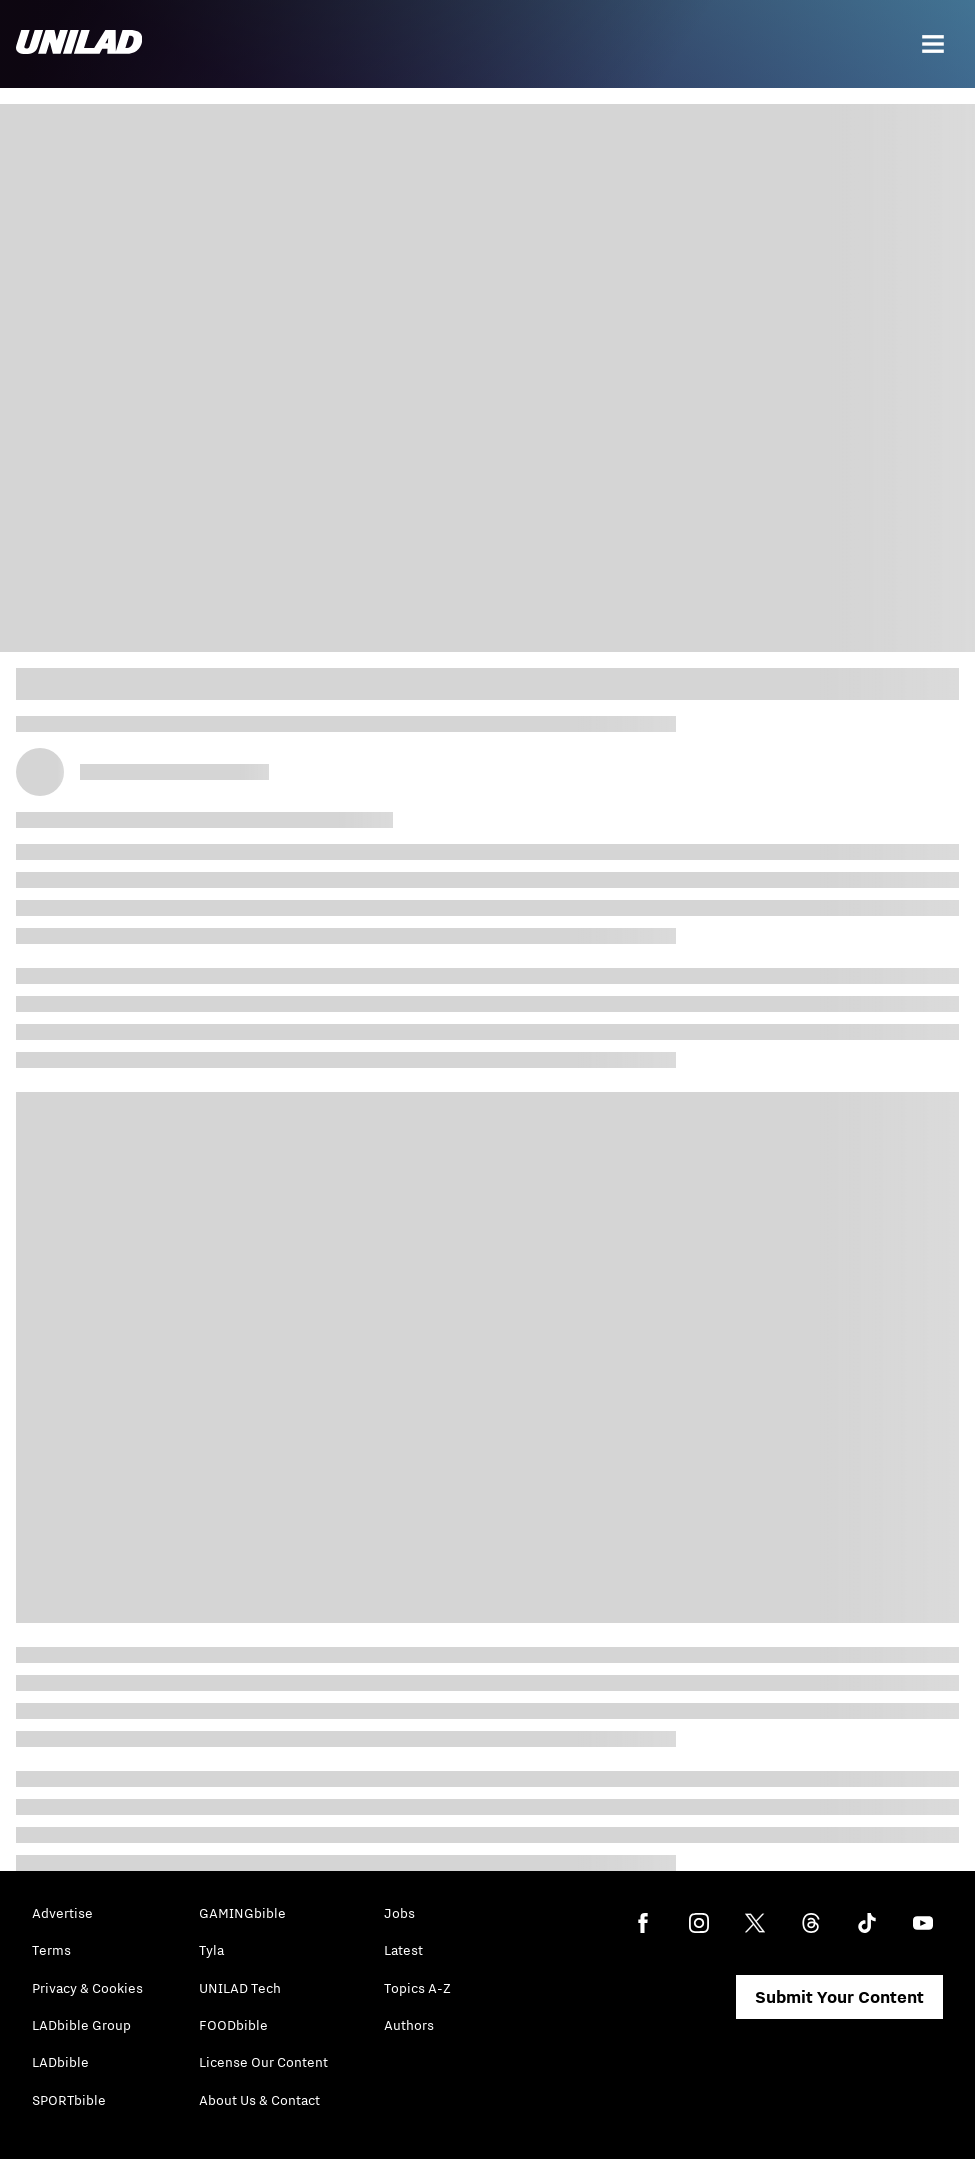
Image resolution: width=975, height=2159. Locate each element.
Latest (403, 1950)
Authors (409, 2025)
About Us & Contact (259, 2100)
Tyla (211, 1950)
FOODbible (233, 2025)
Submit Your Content (839, 1997)
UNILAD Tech (240, 1988)
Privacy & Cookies (87, 1988)
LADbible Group (81, 2025)
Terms (51, 1950)
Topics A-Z (417, 1988)
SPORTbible (69, 2100)
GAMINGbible (242, 1913)
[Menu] (933, 44)
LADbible (60, 2062)
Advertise (62, 1913)
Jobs (399, 1913)
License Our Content (263, 2062)
